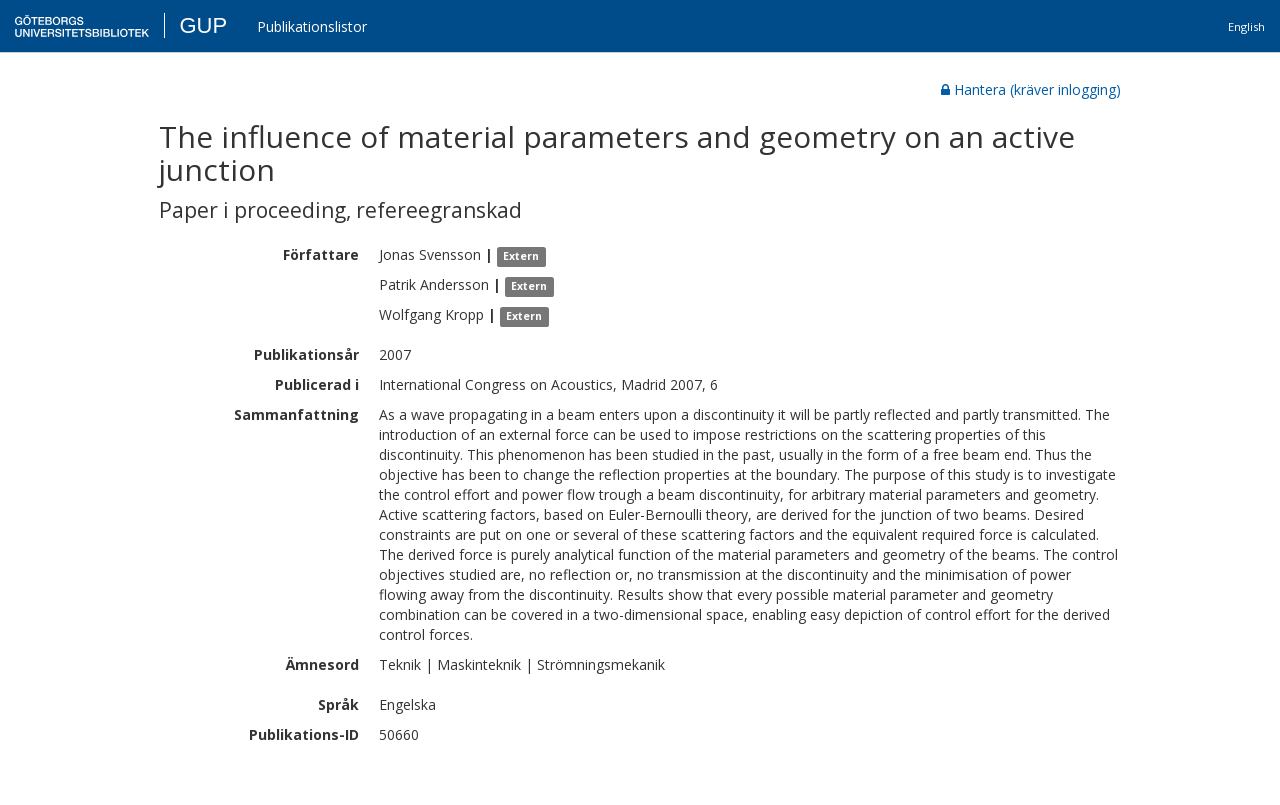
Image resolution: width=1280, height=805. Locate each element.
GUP (203, 25)
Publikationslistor (312, 26)
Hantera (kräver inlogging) (1031, 89)
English (1246, 26)
